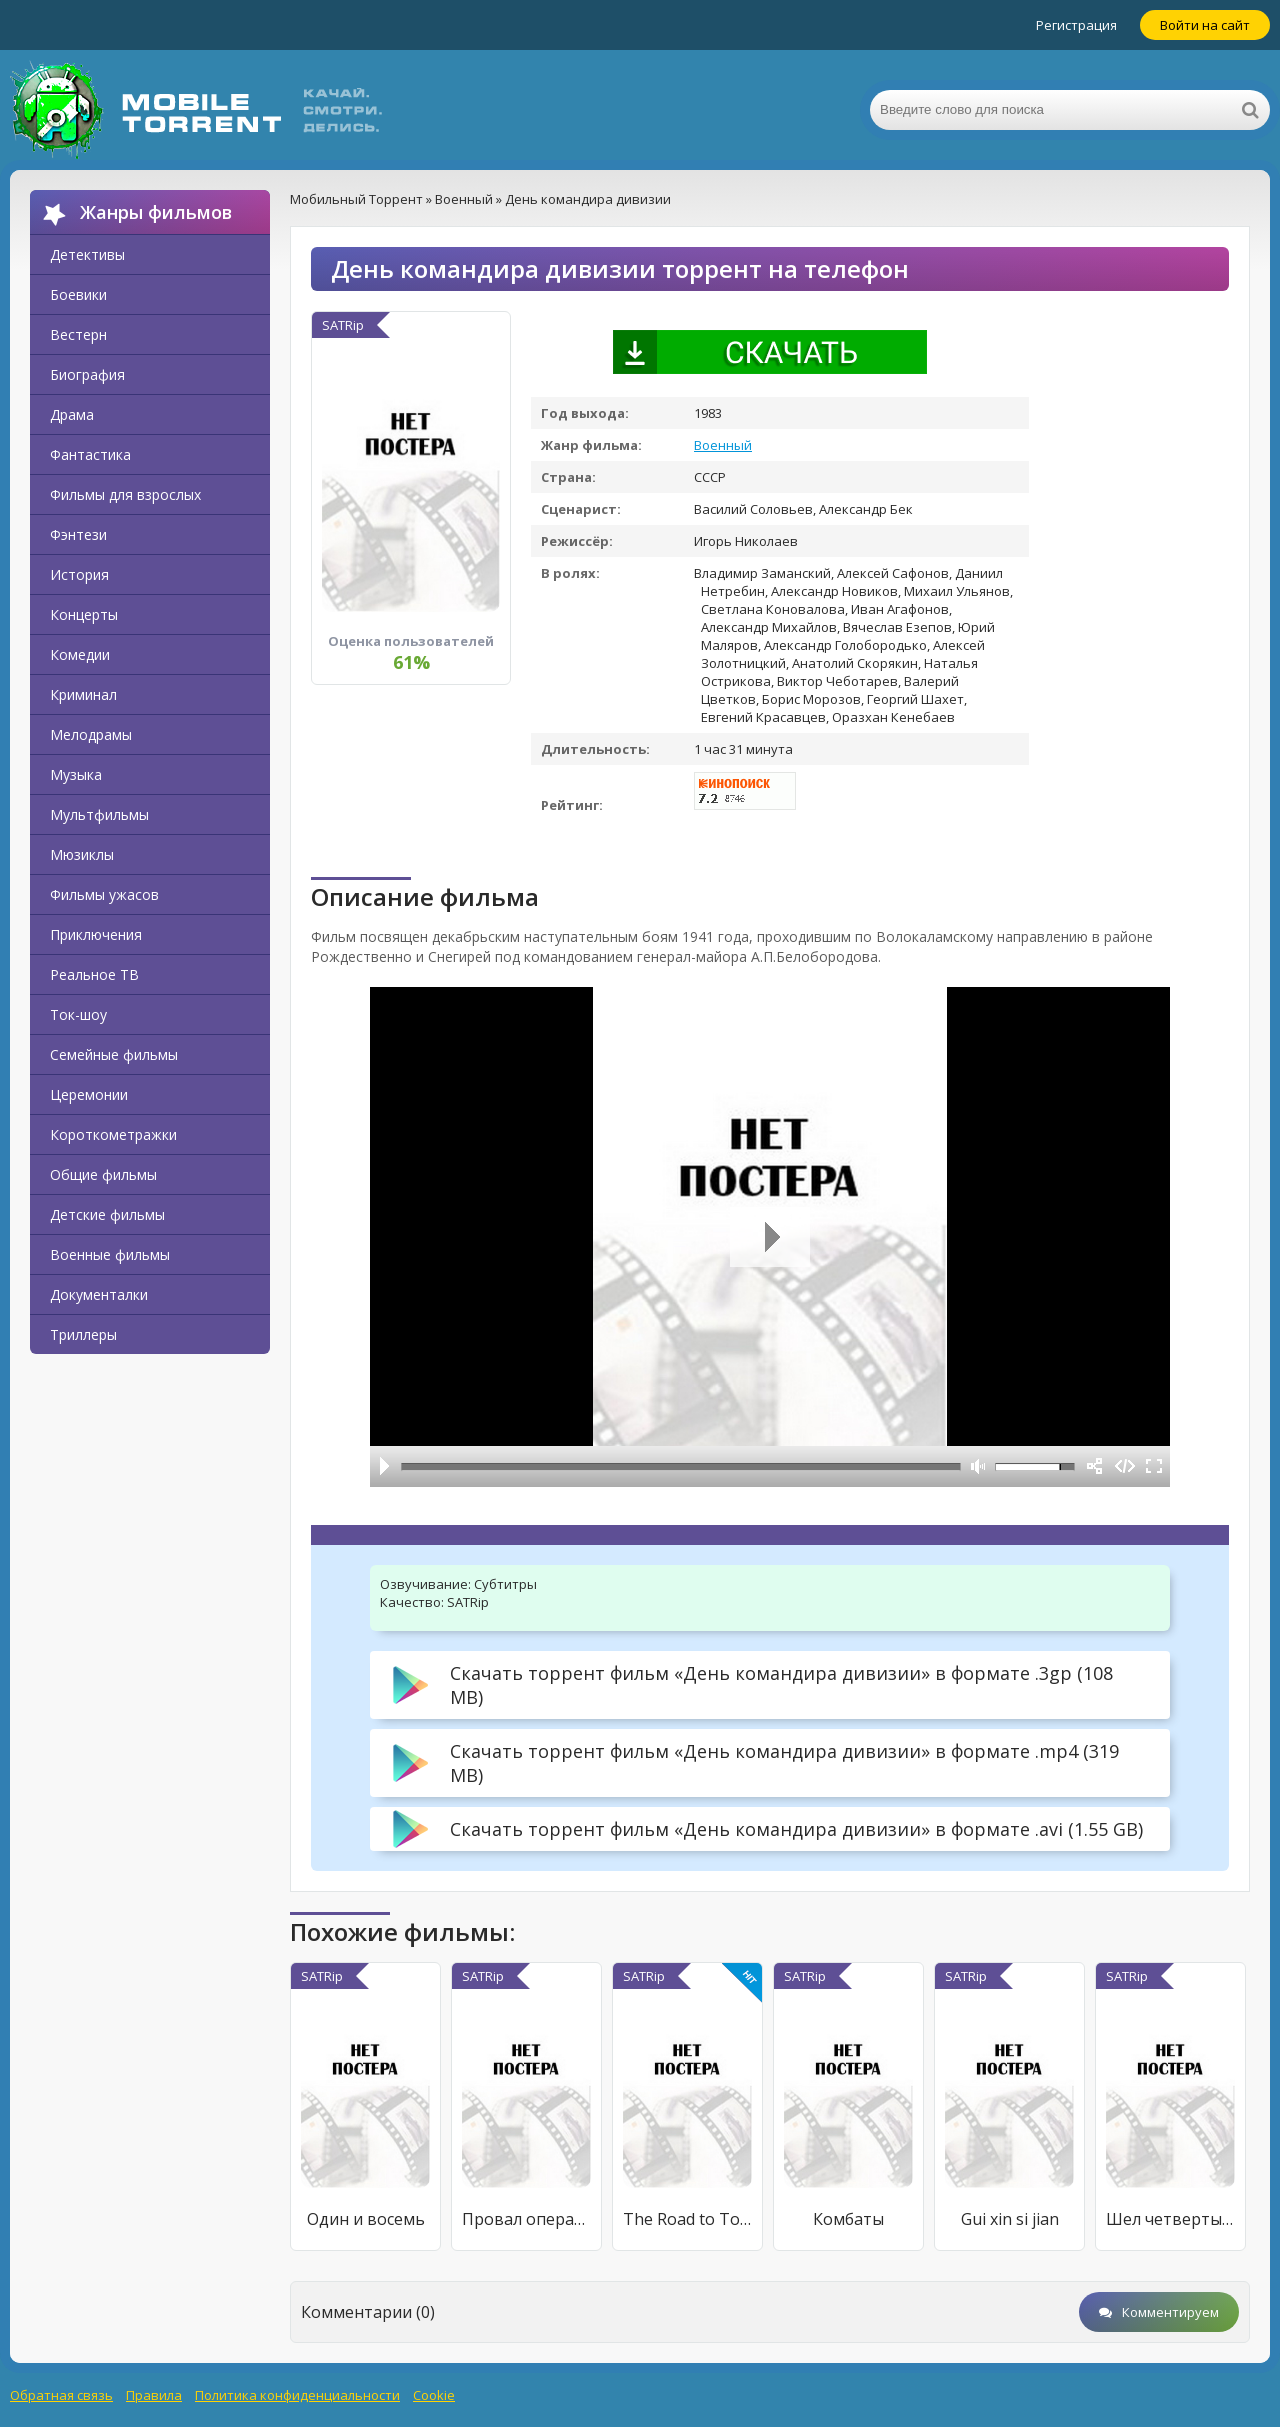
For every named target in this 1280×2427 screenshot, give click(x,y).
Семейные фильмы (114, 1054)
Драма (72, 414)
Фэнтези (78, 534)
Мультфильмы (99, 814)
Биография (87, 374)
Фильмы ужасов (104, 894)
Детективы (87, 254)
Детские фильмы (107, 1214)
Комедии (80, 654)
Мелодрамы (91, 734)
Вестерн (78, 334)
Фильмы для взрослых (125, 494)
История (79, 574)
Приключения (96, 934)
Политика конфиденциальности (297, 2395)
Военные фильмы (110, 1254)
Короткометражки (113, 1134)
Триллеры (83, 1334)
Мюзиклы (82, 854)
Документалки (99, 1294)
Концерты (84, 614)
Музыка (76, 774)
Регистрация (1076, 25)
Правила (154, 2395)
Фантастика (90, 454)
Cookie (434, 2395)
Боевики (78, 294)
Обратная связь (61, 2395)
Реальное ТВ (94, 974)
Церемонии (89, 1094)
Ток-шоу (78, 1014)
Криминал (83, 694)
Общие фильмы (103, 1174)
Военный (723, 445)
